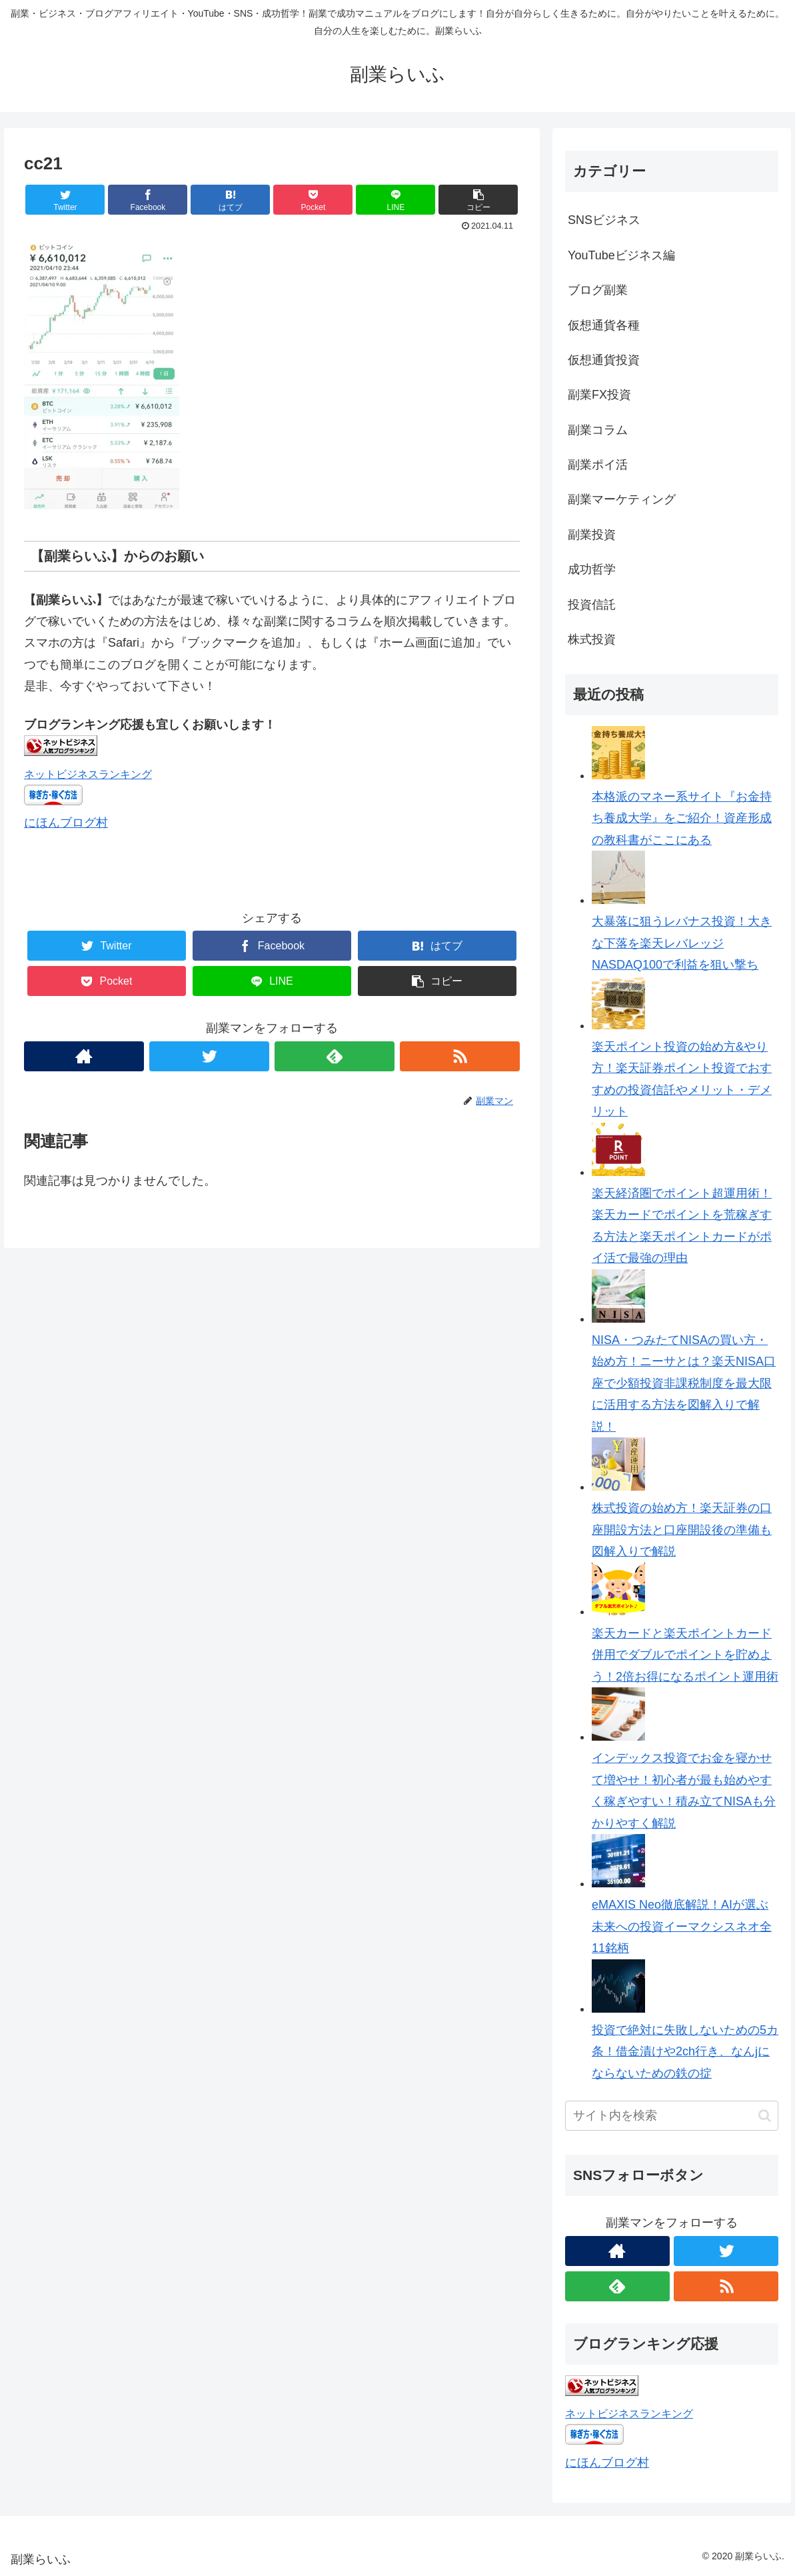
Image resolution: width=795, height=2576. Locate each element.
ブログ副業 (598, 290)
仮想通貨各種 (604, 325)
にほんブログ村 (66, 822)
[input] (671, 2116)
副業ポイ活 (598, 464)
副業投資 (592, 534)
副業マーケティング (622, 499)
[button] (764, 2115)
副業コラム (598, 430)
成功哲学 (592, 569)
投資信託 (592, 604)
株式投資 (592, 639)
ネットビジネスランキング (88, 774)
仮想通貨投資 (604, 360)
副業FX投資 (599, 394)
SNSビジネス (604, 220)
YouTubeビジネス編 (621, 255)
